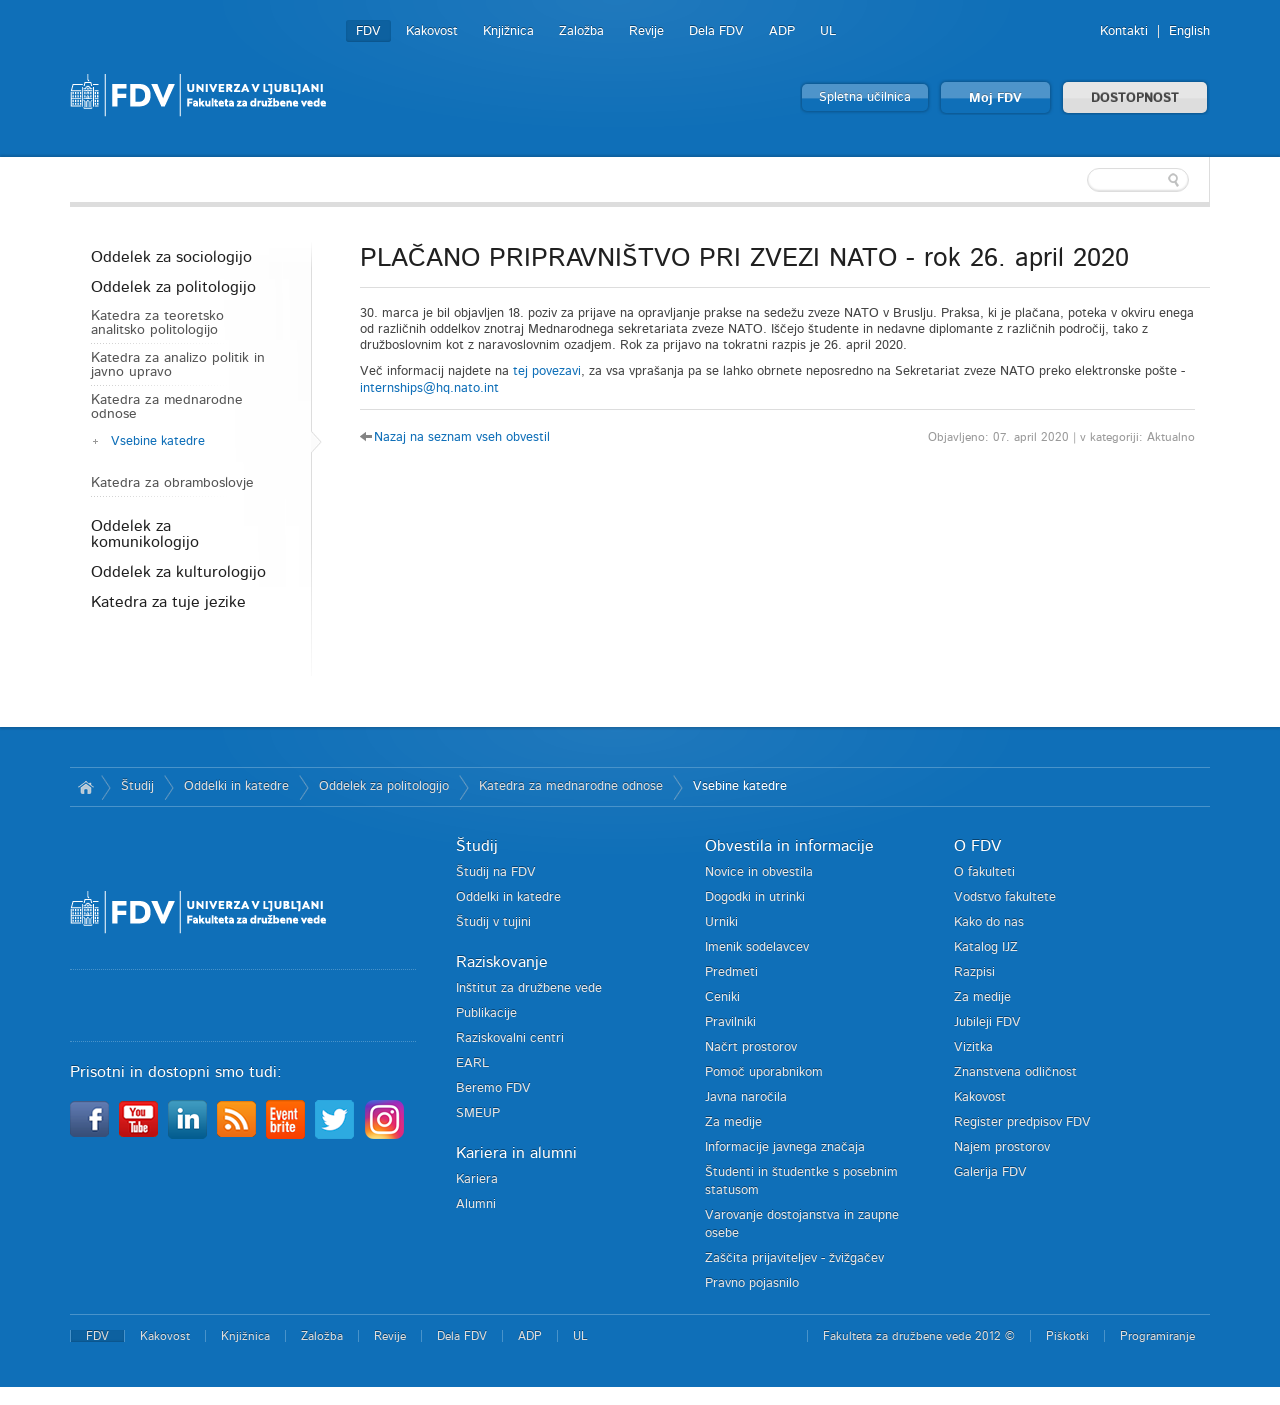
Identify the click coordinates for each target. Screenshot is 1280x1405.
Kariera (477, 1179)
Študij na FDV (496, 872)
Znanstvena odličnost (1015, 1072)
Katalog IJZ (986, 947)
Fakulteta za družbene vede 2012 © (919, 1336)
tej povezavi (547, 371)
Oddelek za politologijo (173, 287)
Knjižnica (508, 31)
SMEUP (478, 1113)
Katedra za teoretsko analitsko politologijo (157, 323)
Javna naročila (746, 1097)
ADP (782, 31)
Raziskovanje (502, 962)
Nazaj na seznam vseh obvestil (462, 437)
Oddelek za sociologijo (171, 257)
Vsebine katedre (158, 441)
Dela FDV (716, 31)
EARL (472, 1063)
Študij (137, 786)
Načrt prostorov (751, 1047)
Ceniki (722, 997)
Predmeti (731, 972)
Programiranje (1157, 1336)
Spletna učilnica (865, 97)
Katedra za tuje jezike (168, 602)
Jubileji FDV (987, 1022)
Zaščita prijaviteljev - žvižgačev (794, 1258)
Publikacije (486, 1013)
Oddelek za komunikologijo (145, 534)
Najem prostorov (1002, 1147)
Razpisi (974, 972)
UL (828, 31)
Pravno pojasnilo (752, 1283)
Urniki (721, 922)
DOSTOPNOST (1135, 98)
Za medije (733, 1122)
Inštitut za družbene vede (529, 988)
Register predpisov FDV (1022, 1122)
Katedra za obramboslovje (172, 483)
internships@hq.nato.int (429, 388)
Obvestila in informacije (789, 846)
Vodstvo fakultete (1005, 897)
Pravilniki (730, 1022)
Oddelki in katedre (236, 786)
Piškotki (1067, 1336)
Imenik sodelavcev (757, 947)
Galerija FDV (990, 1172)
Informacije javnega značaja (785, 1147)
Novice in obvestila (759, 872)
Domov (85, 787)
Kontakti (1124, 31)
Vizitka (973, 1047)
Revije (646, 31)
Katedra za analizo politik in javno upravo (178, 365)
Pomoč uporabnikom (764, 1072)
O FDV (977, 846)
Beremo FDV (493, 1088)
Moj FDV (995, 98)
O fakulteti (984, 872)
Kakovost (432, 31)
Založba (581, 31)
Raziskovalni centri (510, 1038)
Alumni (476, 1204)
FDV (368, 31)
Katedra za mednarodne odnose (167, 407)
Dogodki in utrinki (755, 897)
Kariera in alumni (516, 1153)
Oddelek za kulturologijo (178, 572)
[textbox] (1080, 180)
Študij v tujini (493, 922)
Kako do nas (989, 922)
